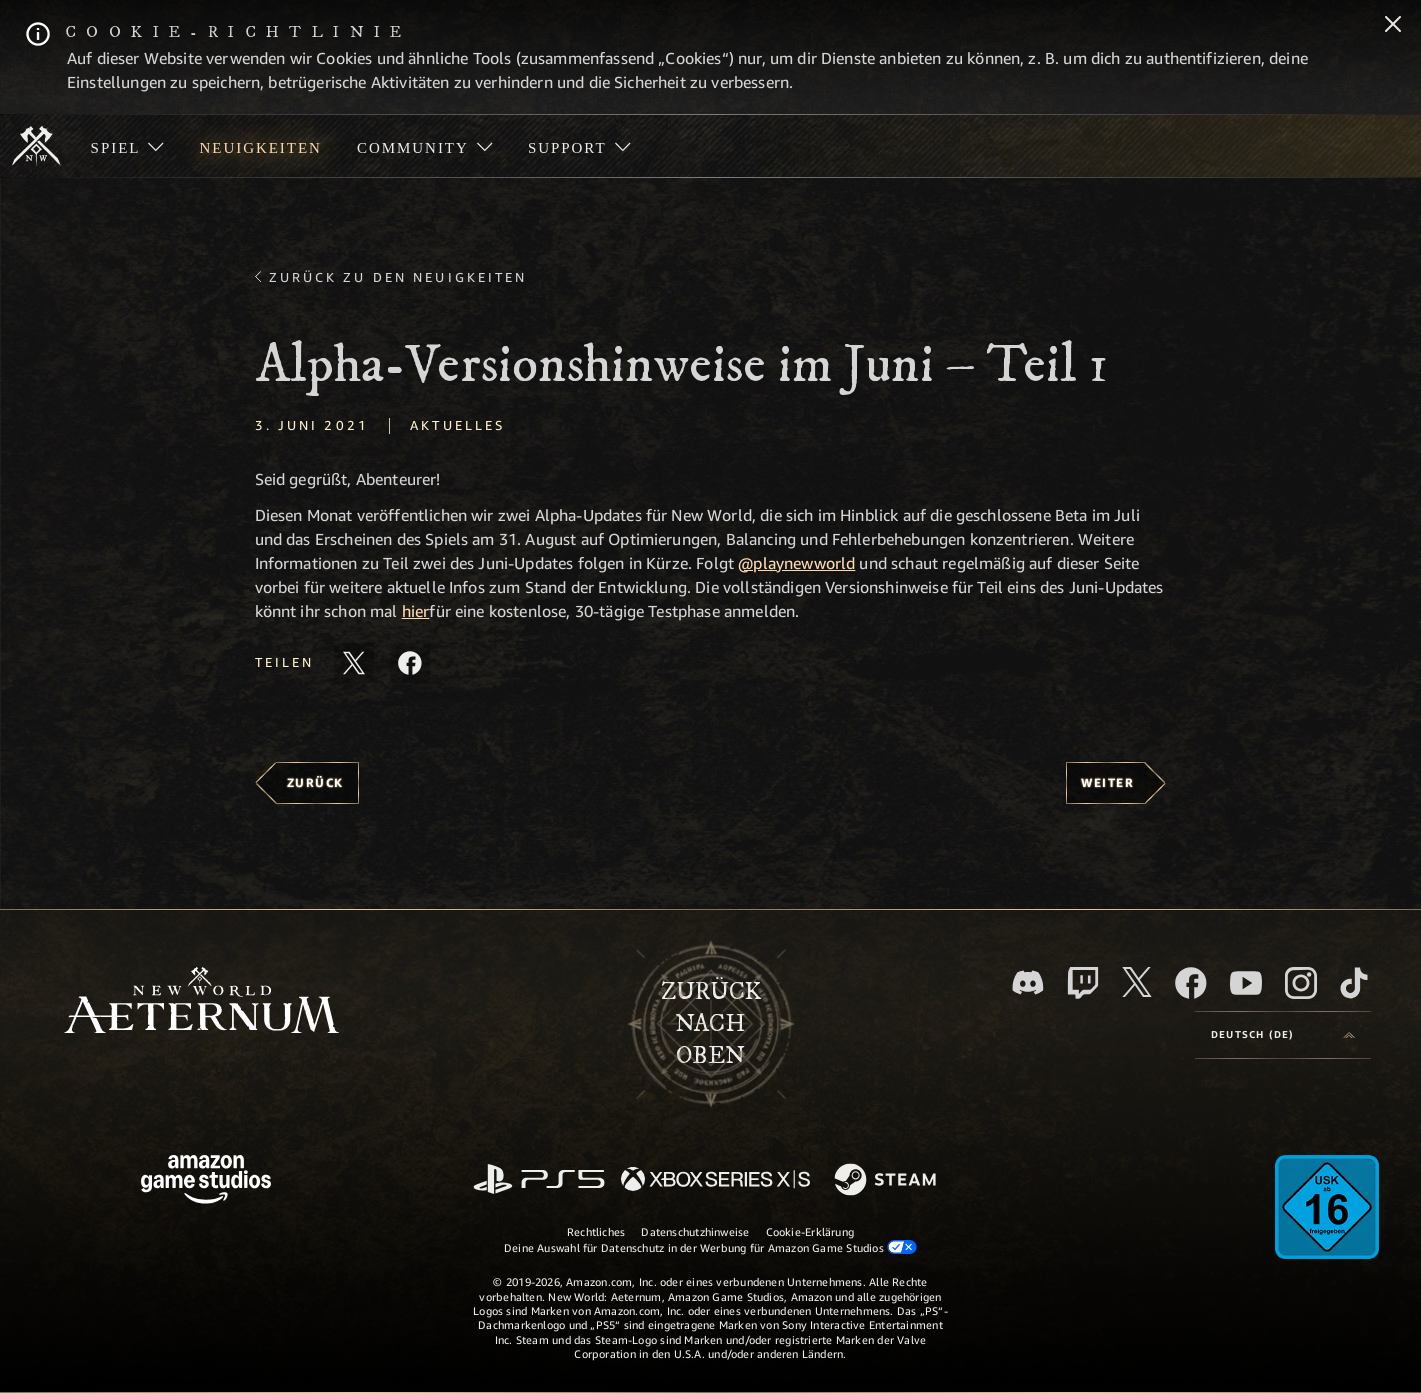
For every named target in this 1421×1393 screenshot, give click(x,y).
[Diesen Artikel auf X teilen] (354, 663)
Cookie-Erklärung (810, 1231)
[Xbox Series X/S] (715, 1180)
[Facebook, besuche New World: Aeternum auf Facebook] (1191, 983)
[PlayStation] (539, 1180)
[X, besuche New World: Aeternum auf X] (1137, 982)
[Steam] (887, 1181)
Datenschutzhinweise (695, 1231)
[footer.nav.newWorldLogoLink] (201, 1002)
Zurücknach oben (711, 1024)
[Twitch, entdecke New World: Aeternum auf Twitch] (1083, 983)
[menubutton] (1283, 1035)
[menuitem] (127, 146)
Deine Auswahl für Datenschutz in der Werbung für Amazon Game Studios (710, 1247)
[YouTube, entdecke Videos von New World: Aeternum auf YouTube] (1246, 983)
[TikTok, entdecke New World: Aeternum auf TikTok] (1354, 983)
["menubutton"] (127, 146)
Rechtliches (596, 1231)
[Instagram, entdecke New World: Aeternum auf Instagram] (1301, 983)
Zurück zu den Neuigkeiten (398, 277)
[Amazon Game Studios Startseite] (206, 1181)
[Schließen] (1393, 26)
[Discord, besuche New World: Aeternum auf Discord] (1028, 982)
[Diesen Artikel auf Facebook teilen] (410, 663)
